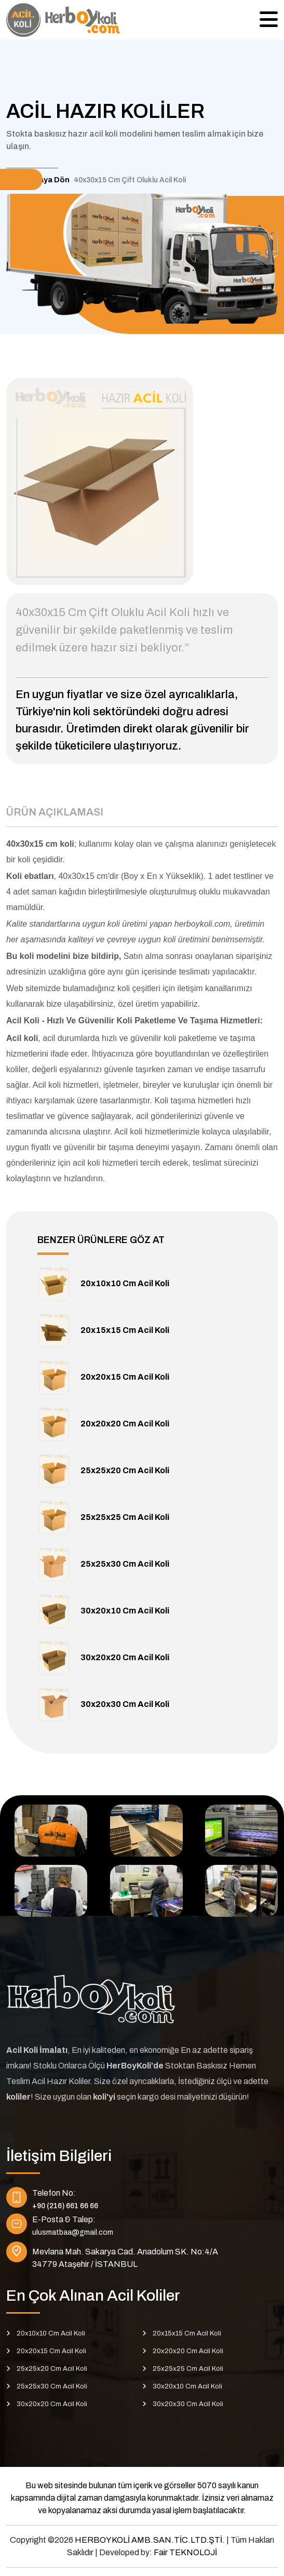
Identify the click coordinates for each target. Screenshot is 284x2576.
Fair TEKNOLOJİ (185, 2552)
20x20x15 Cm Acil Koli (124, 1376)
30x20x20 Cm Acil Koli (124, 1657)
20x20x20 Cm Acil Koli (124, 1423)
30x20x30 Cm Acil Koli (124, 1704)
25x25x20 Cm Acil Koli (124, 1470)
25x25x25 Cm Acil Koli (124, 1517)
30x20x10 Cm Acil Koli (124, 1610)
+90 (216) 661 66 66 (65, 2206)
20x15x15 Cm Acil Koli (124, 1330)
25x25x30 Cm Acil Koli (124, 1563)
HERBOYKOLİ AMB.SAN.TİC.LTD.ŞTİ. (150, 2539)
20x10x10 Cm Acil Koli (124, 1283)
